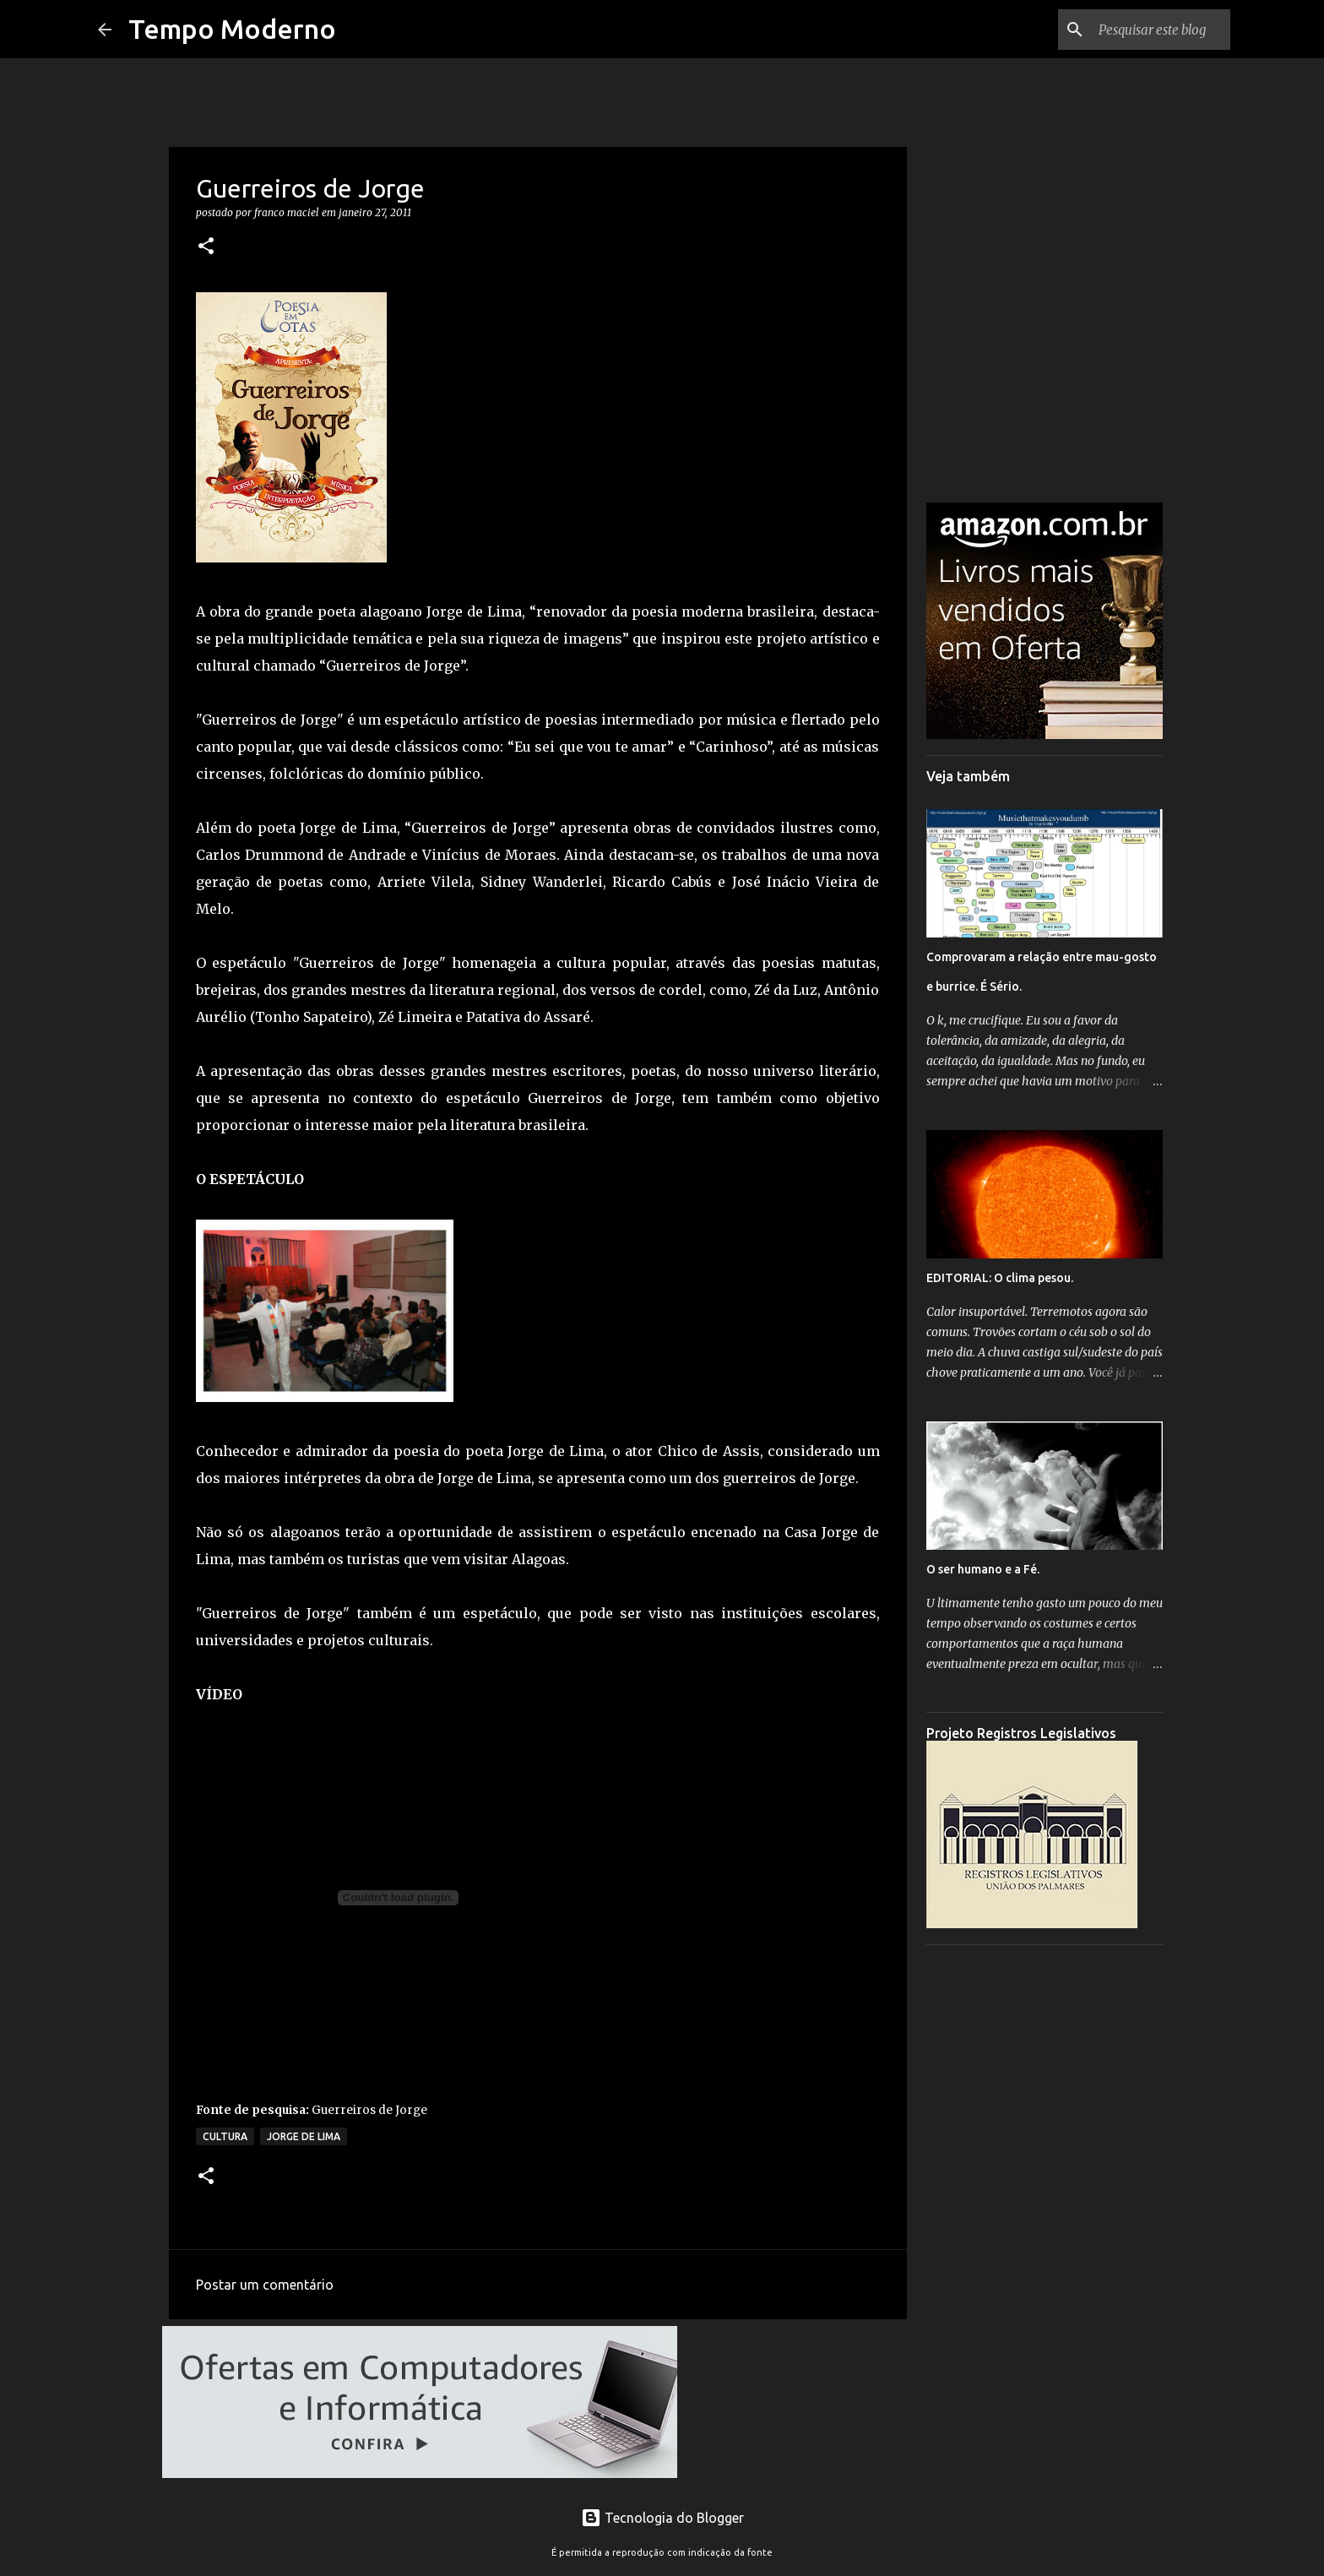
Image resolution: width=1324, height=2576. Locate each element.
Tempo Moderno (232, 29)
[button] (206, 247)
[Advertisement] (1044, 2211)
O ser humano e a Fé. (982, 1569)
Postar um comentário (265, 2284)
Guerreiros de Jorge (369, 2110)
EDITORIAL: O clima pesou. (999, 1278)
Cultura (225, 2136)
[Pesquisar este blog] (1141, 29)
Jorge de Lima (303, 2136)
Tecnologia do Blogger (662, 2517)
